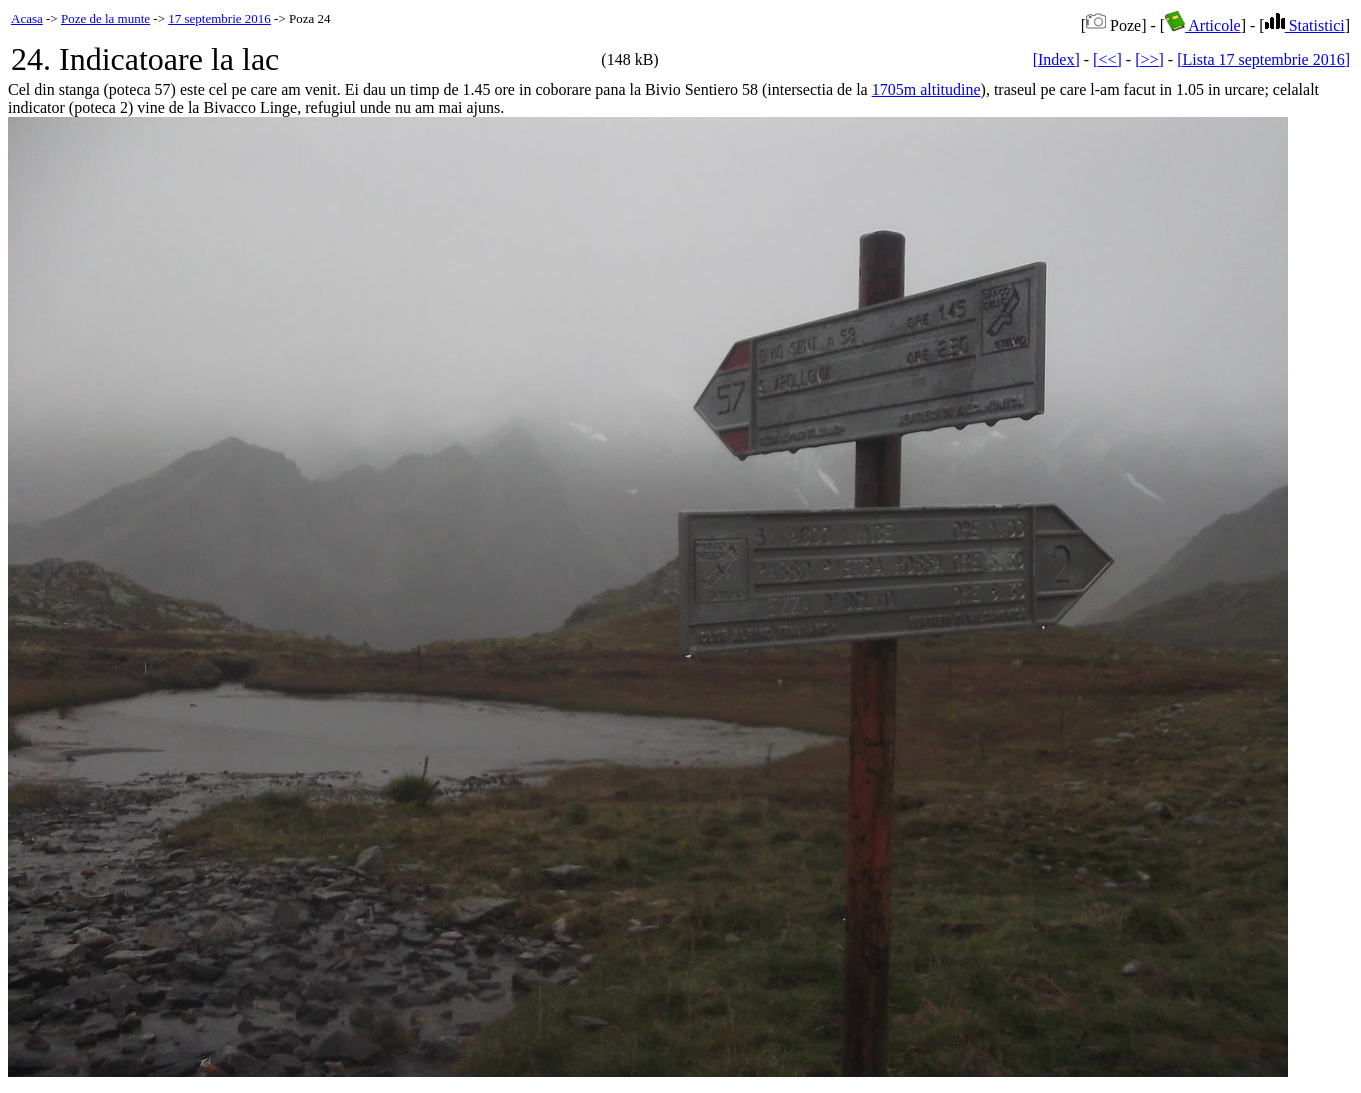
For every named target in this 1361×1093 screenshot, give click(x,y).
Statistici (1305, 25)
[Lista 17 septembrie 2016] (1263, 59)
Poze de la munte (105, 18)
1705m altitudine (926, 89)
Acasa (27, 18)
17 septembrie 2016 (219, 18)
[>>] (1149, 59)
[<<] (1107, 59)
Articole (1203, 25)
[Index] (1056, 59)
